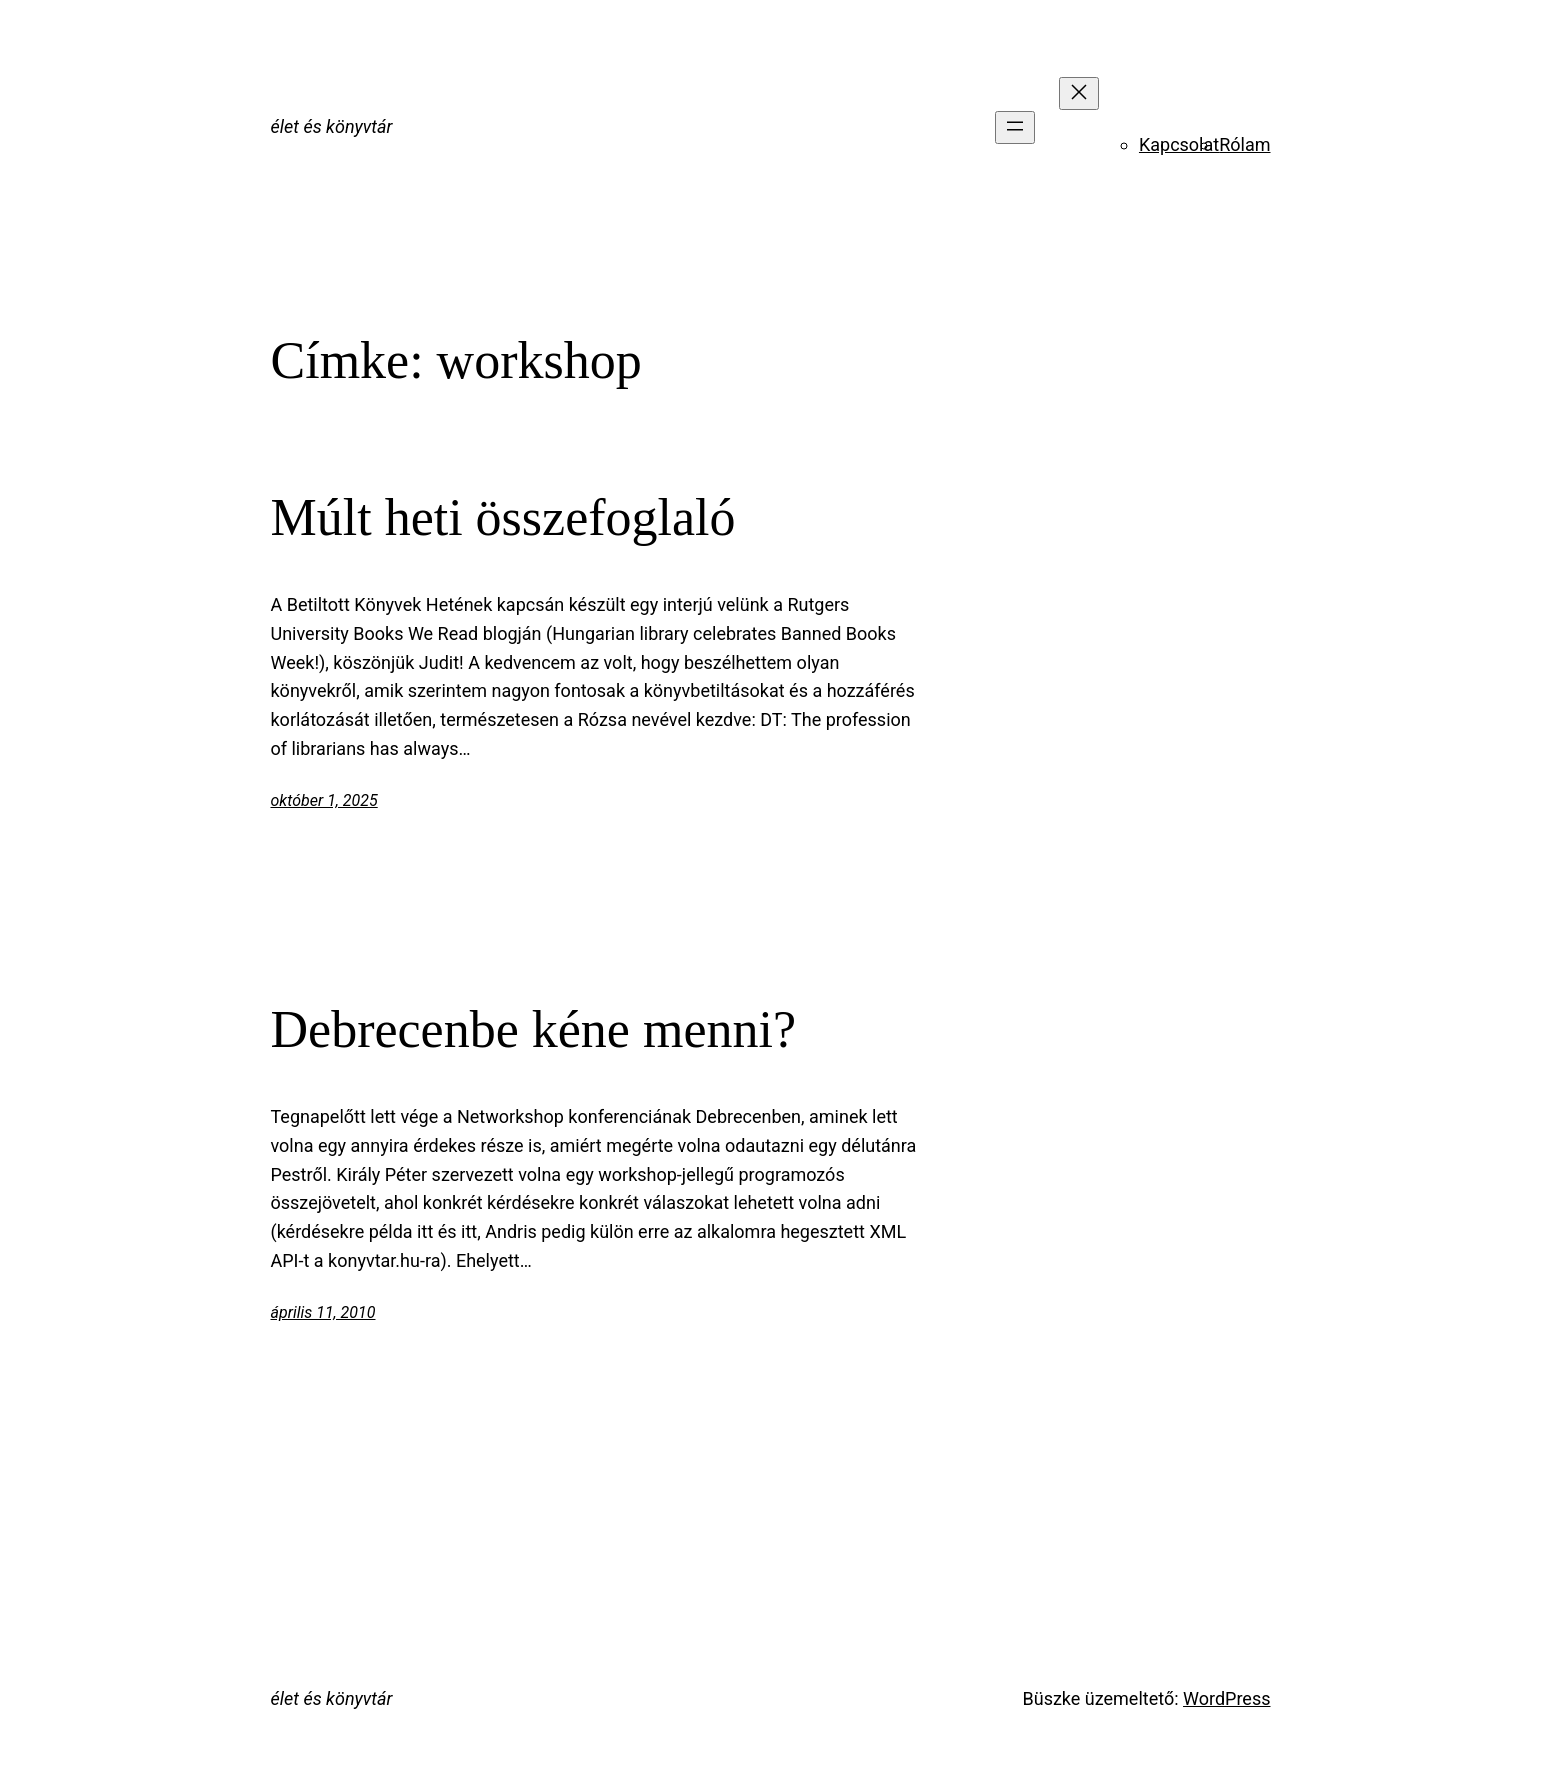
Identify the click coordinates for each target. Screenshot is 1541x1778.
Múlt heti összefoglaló (503, 517)
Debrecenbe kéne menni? (533, 1029)
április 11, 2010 (323, 1312)
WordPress (1226, 1698)
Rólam (1244, 144)
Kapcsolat (1179, 144)
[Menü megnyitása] (1015, 127)
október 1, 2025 (324, 800)
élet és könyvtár (332, 126)
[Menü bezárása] (1079, 93)
